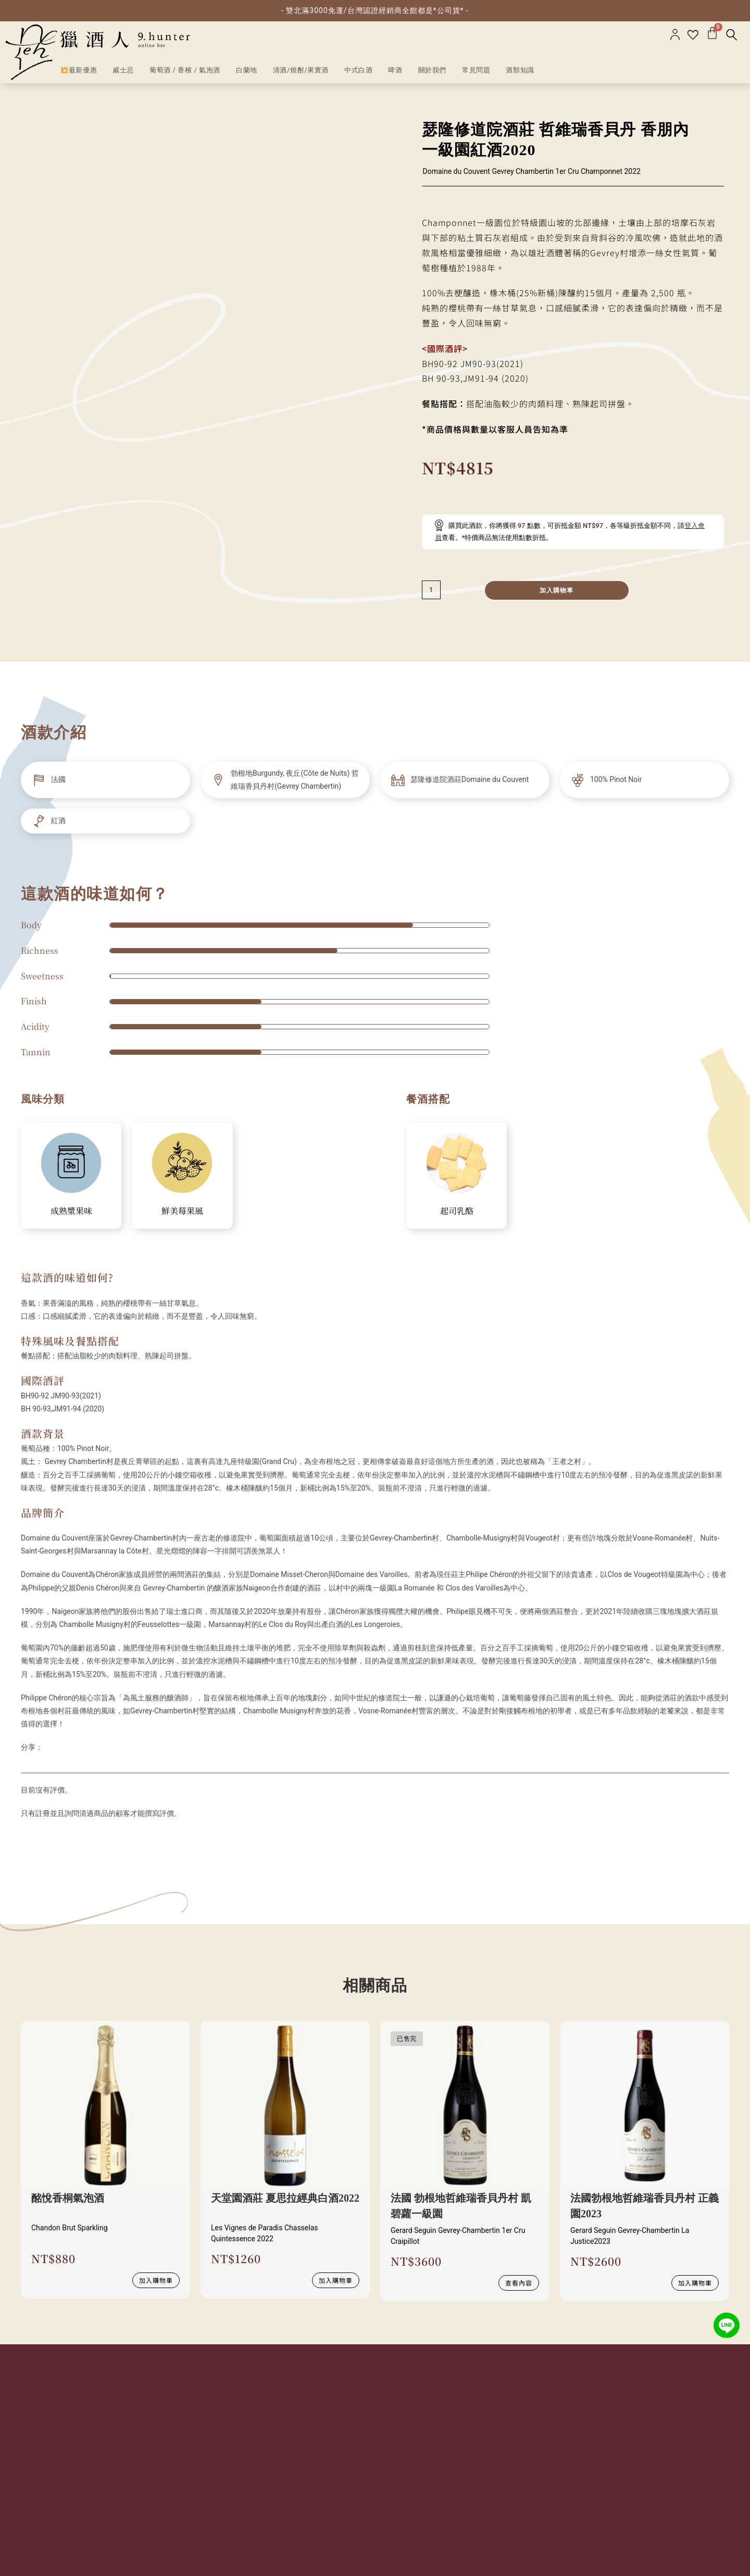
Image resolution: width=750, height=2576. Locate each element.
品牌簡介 (43, 1512)
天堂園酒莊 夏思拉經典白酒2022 (285, 2198)
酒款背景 (43, 1433)
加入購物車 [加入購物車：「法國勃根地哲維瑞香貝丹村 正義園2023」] (695, 2282)
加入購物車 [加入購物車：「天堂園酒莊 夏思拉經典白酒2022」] (336, 2280)
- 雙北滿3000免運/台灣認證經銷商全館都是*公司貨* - (375, 10)
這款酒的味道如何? (67, 1277)
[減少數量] (431, 589)
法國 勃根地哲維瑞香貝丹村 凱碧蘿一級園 (461, 2205)
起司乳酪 (456, 1211)
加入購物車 (557, 590)
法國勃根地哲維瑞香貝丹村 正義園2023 (644, 2205)
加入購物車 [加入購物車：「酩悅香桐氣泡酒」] (156, 2280)
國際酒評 (43, 1380)
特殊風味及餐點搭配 (70, 1340)
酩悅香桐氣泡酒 (67, 2198)
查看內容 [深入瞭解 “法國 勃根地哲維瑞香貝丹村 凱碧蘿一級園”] (518, 2282)
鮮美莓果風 (182, 1211)
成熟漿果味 (71, 1211)
